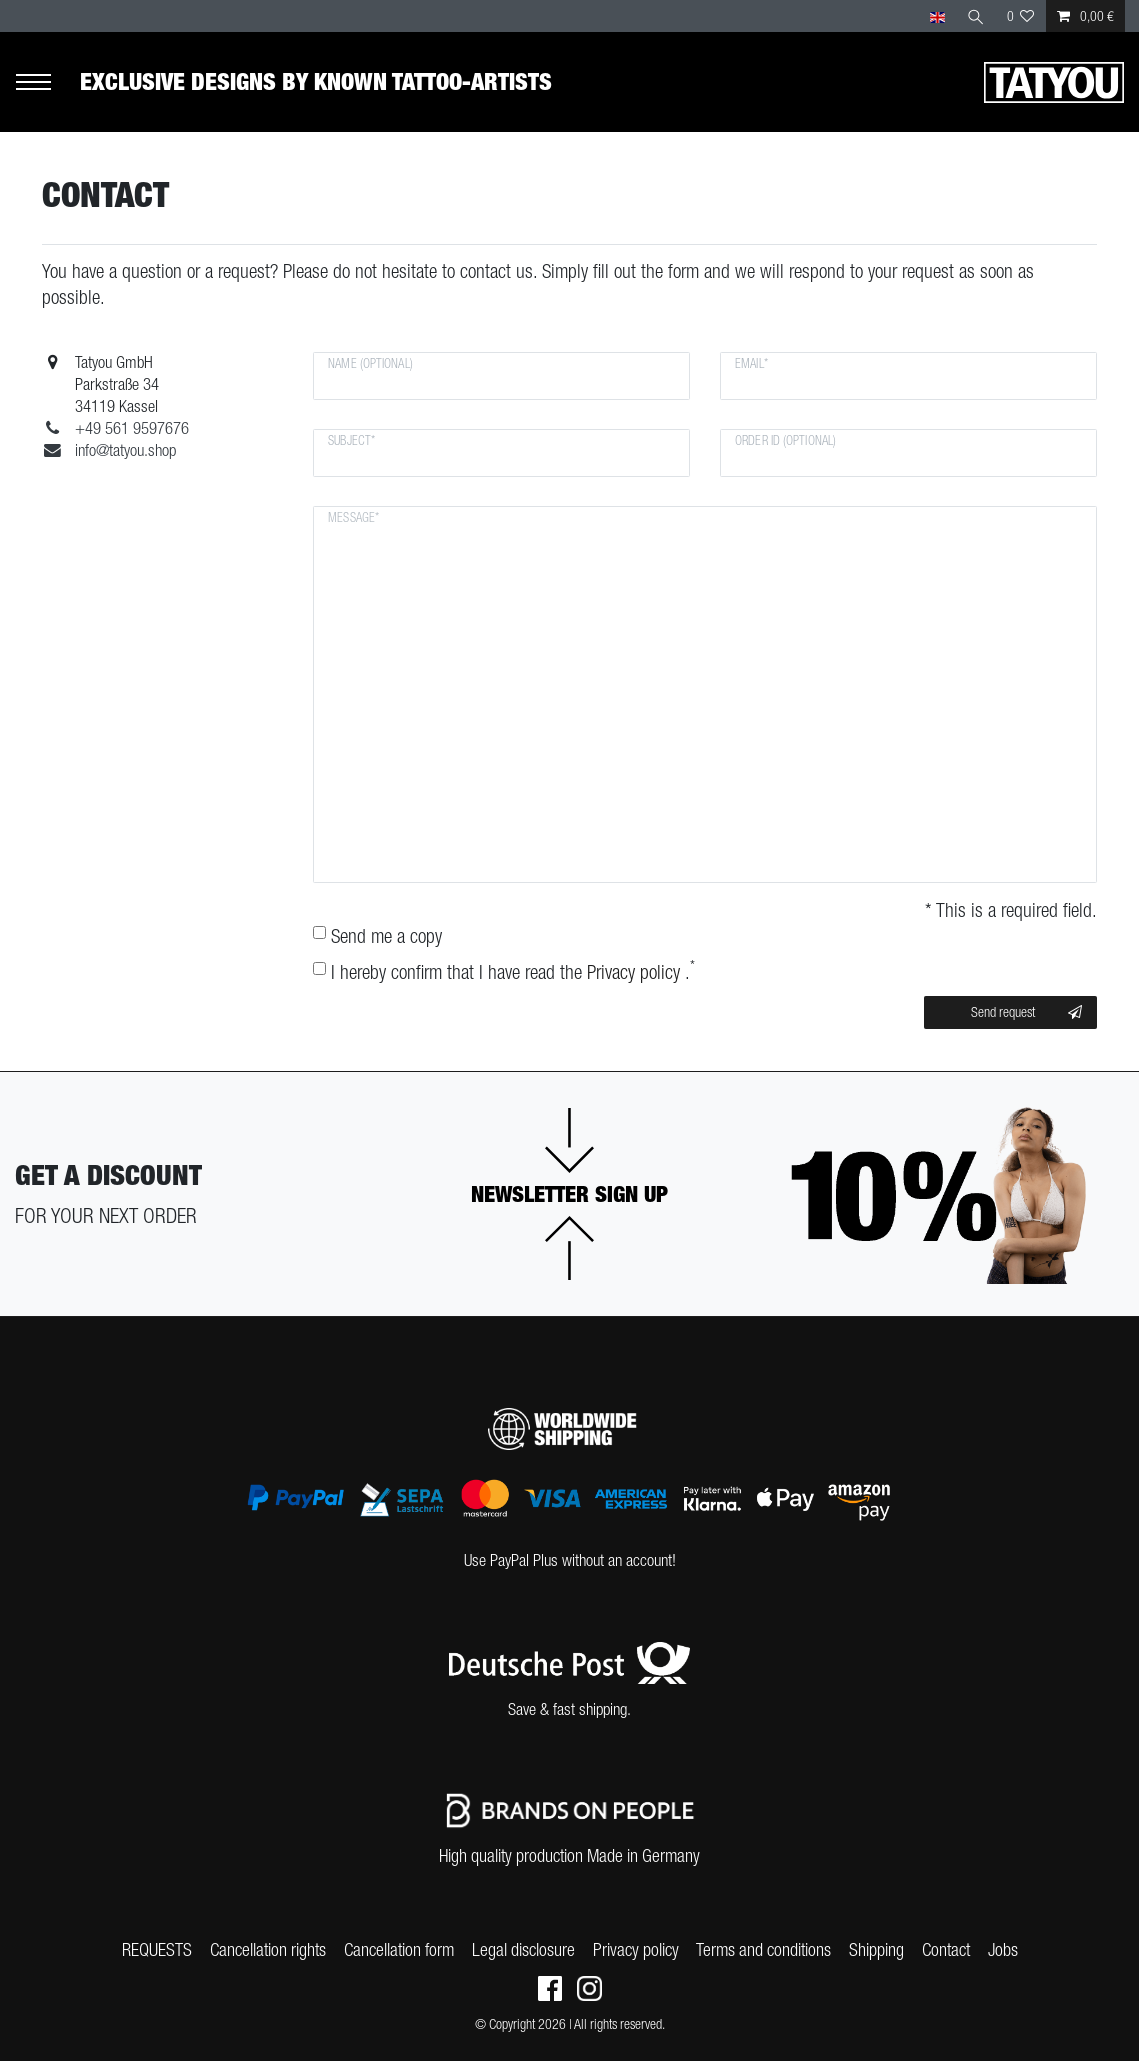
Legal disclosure (523, 1949)
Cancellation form (399, 1949)
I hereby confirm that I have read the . (513, 971)
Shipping (876, 1949)
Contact (946, 1949)
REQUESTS (157, 1949)
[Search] (976, 16)
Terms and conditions (763, 1949)
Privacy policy (636, 1949)
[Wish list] (1021, 16)
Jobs (1003, 1949)
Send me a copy (386, 936)
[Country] (936, 16)
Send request (1026, 1013)
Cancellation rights (268, 1949)
